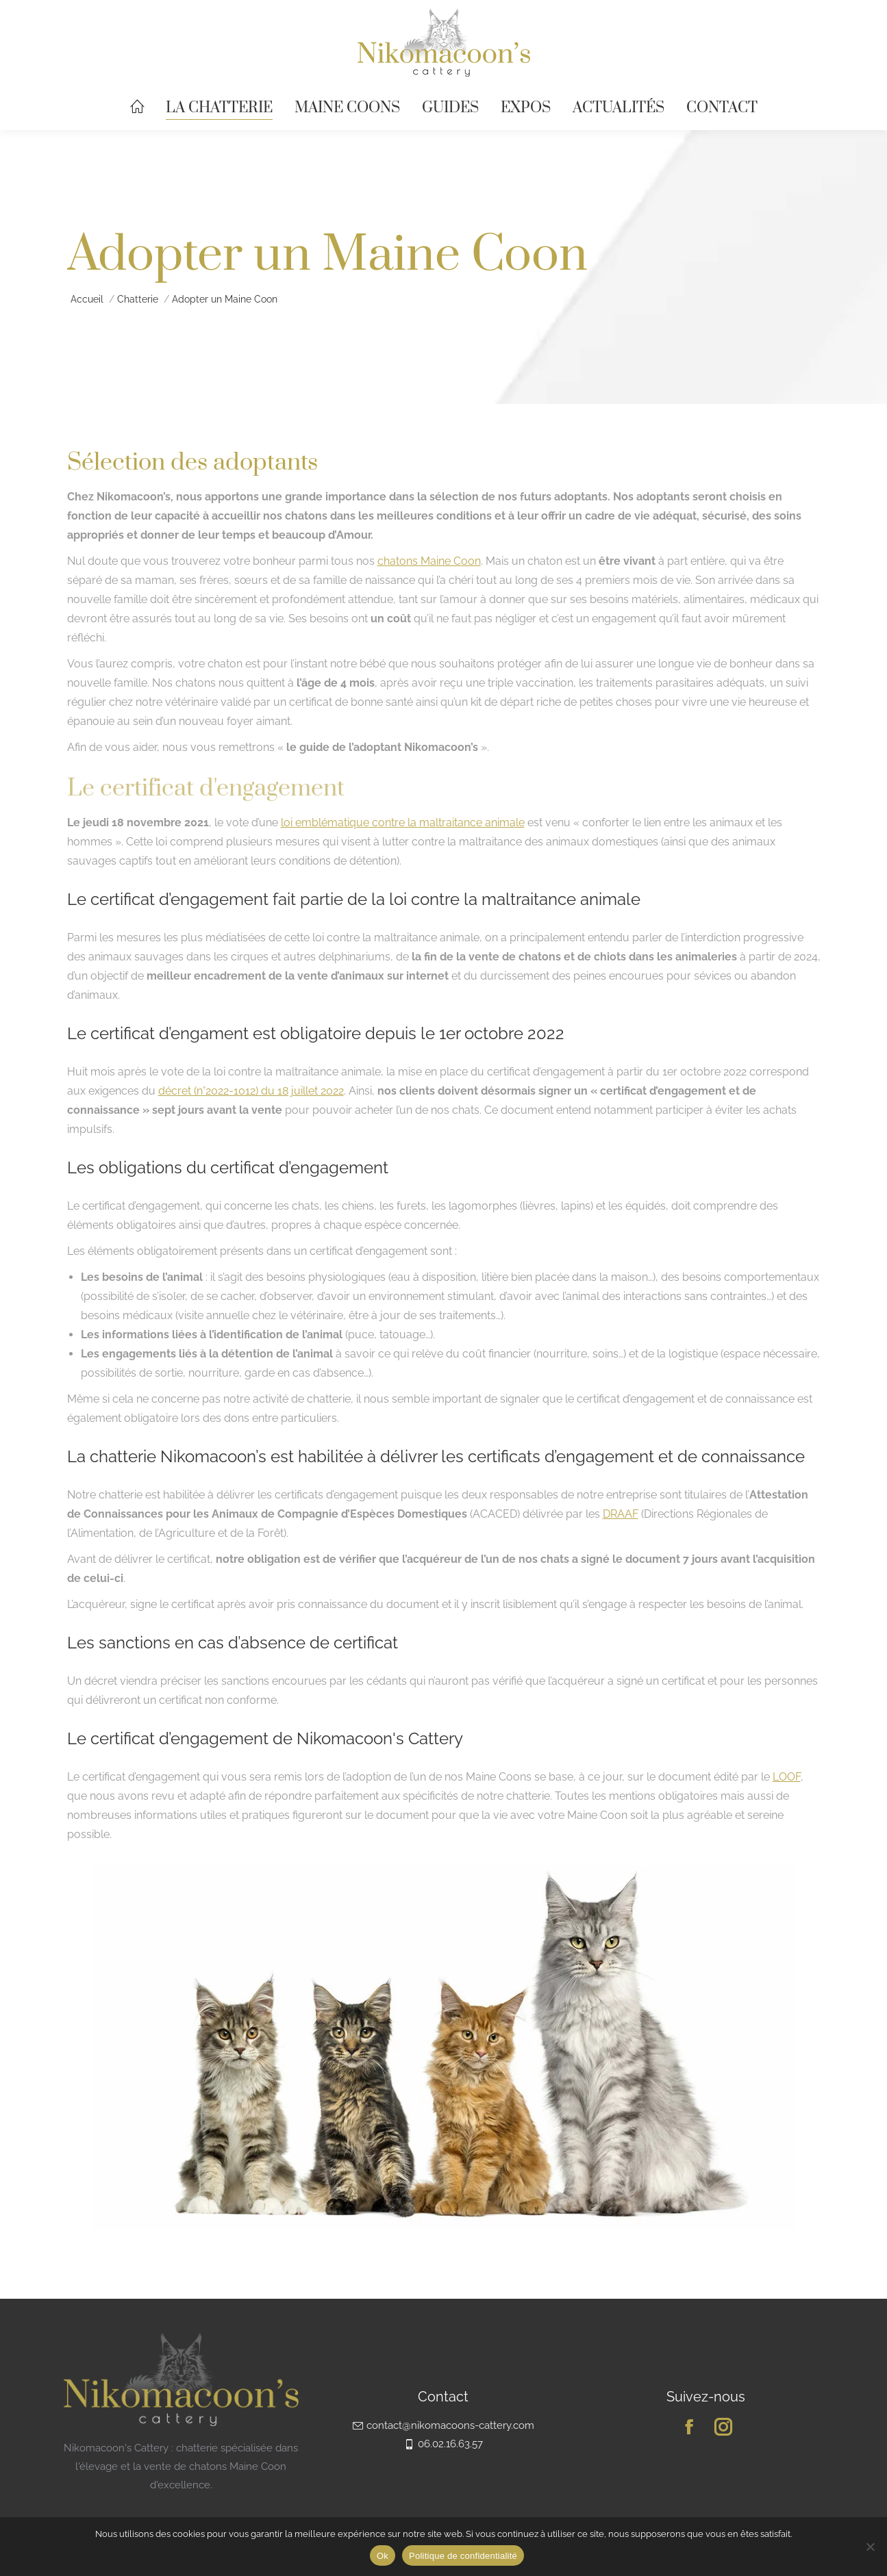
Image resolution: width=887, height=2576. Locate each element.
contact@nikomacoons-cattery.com (443, 2425)
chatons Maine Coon (429, 561)
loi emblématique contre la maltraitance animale (403, 822)
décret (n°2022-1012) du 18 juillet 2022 (251, 1090)
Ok (382, 2556)
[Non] (870, 2546)
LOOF (787, 1776)
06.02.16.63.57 (443, 2444)
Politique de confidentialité (463, 2556)
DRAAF (620, 1513)
